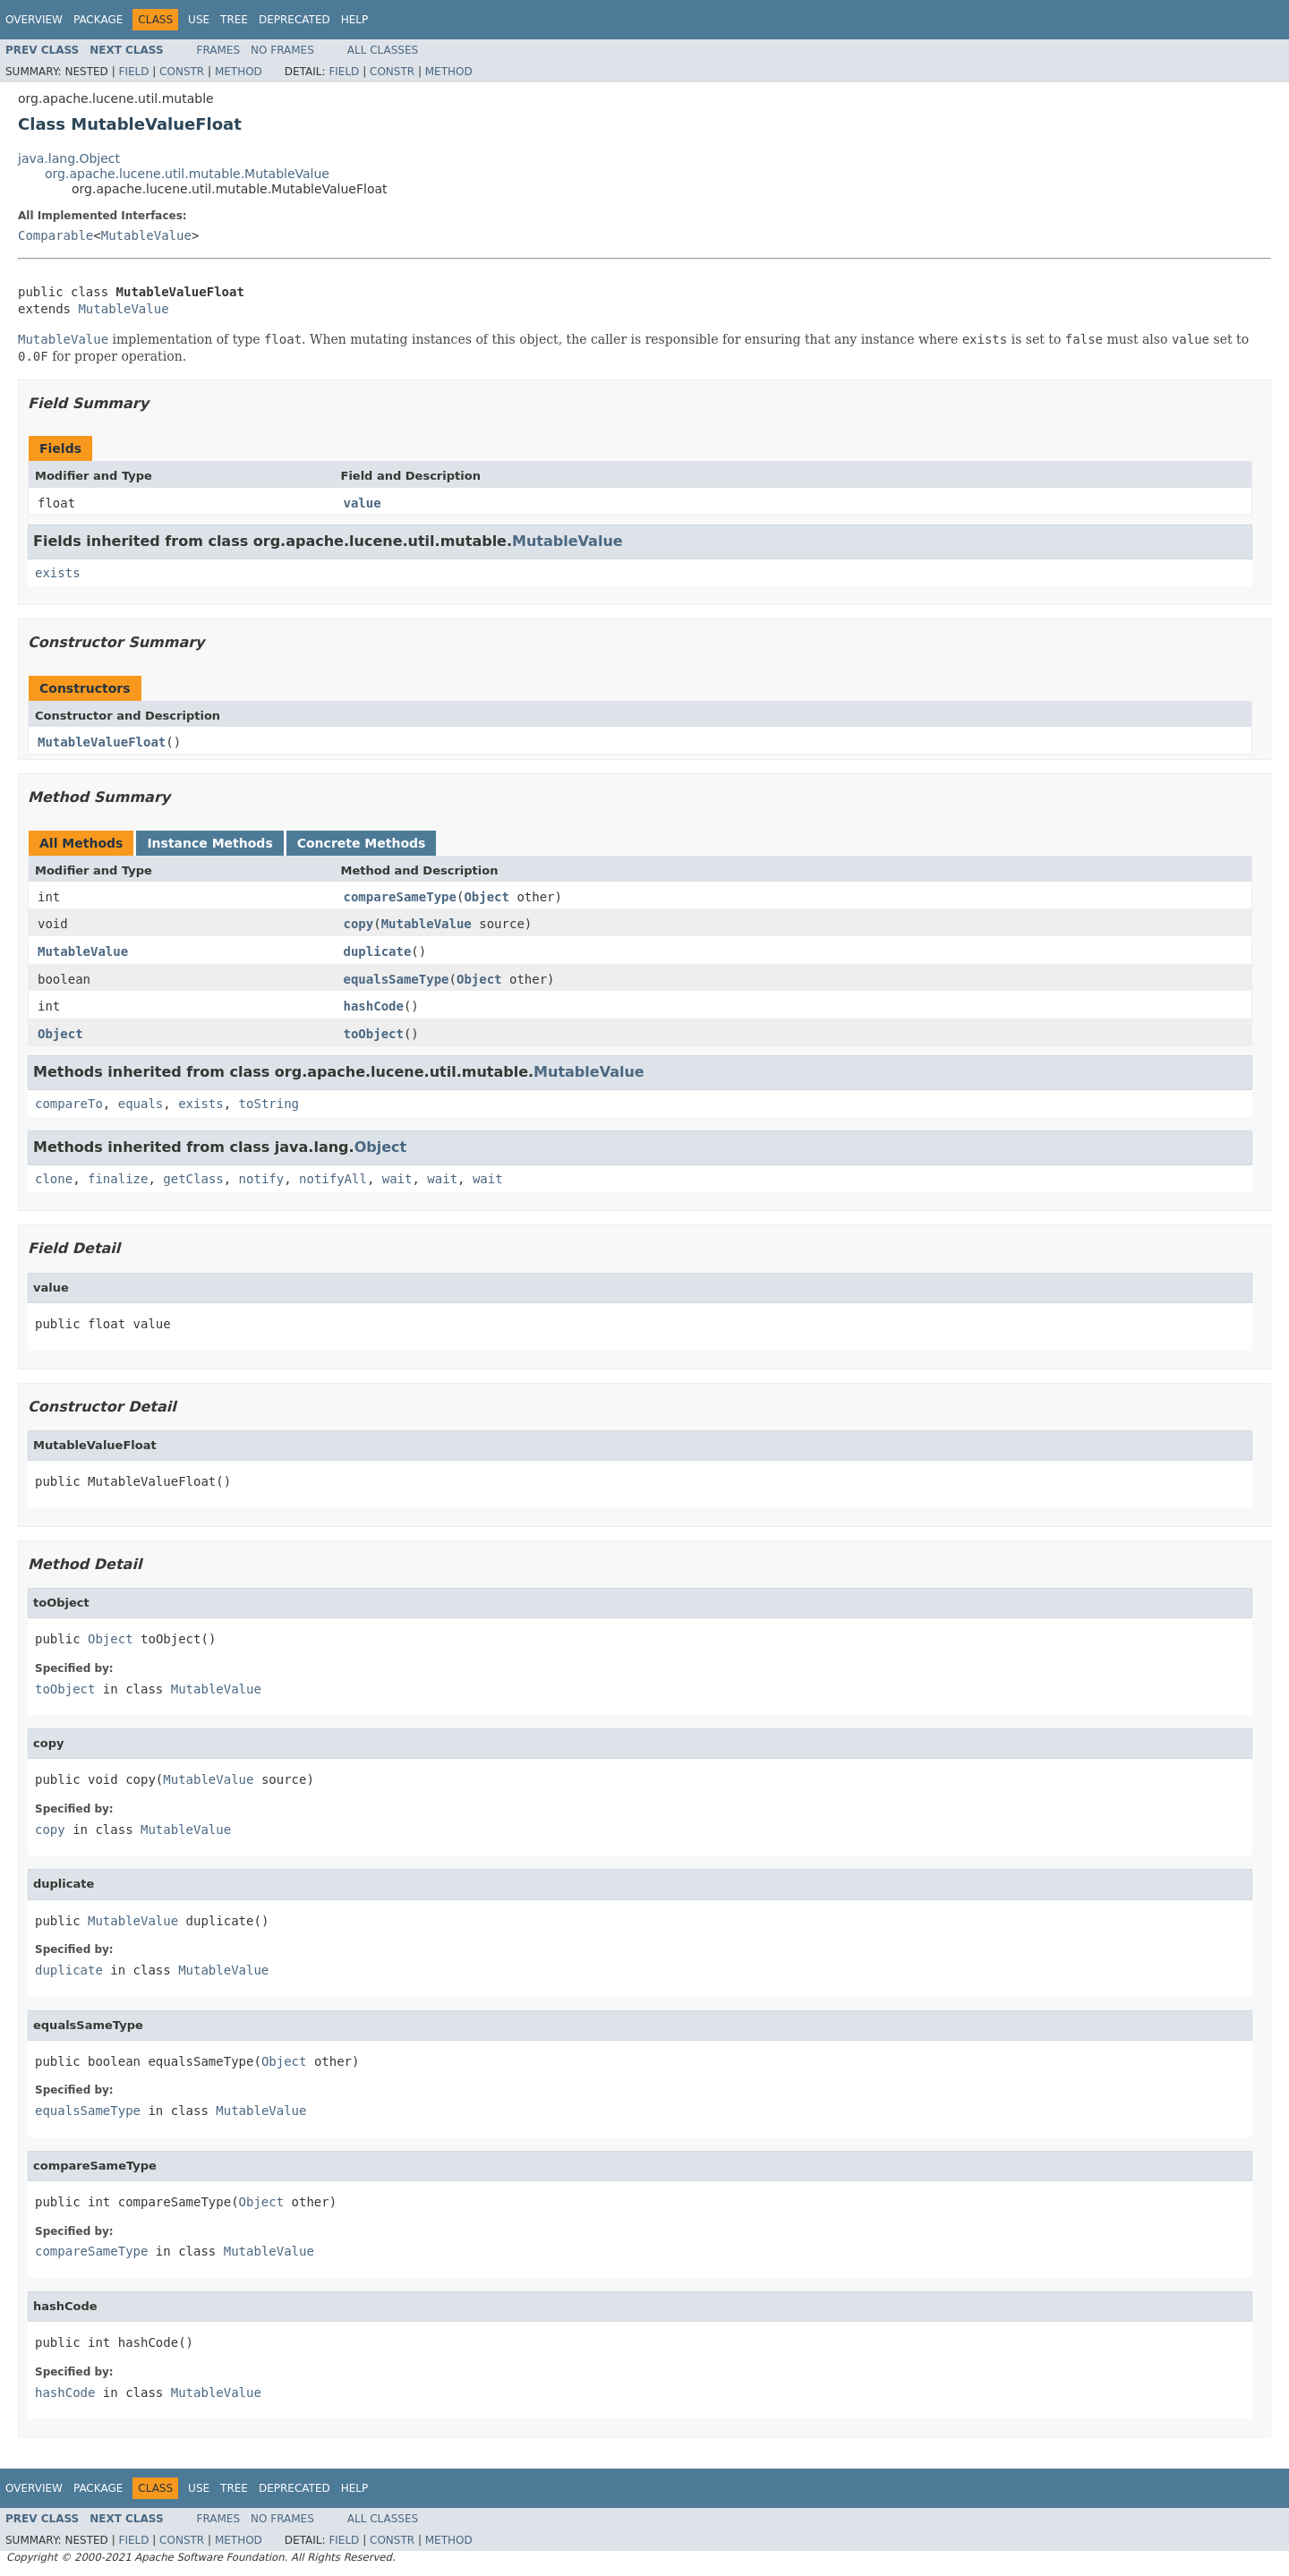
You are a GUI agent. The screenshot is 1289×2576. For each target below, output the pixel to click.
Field (133, 71)
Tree (234, 19)
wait (397, 1179)
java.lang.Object (69, 158)
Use (198, 19)
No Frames (282, 50)
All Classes (382, 50)
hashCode (374, 1006)
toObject (374, 1034)
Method (238, 71)
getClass (193, 1179)
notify (262, 1179)
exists (58, 573)
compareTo (69, 1103)
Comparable (55, 235)
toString (269, 1103)
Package (98, 19)
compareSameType (400, 897)
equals (141, 1103)
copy (359, 924)
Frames (219, 50)
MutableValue (146, 235)
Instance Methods (209, 843)
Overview (34, 19)
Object (486, 897)
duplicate (378, 951)
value (362, 503)
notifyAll (333, 1179)
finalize (118, 1179)
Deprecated (294, 19)
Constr (181, 71)
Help (355, 19)
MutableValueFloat (102, 742)
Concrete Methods (361, 843)
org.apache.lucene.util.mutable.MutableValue (187, 173)
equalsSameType (396, 979)
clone (54, 1179)
